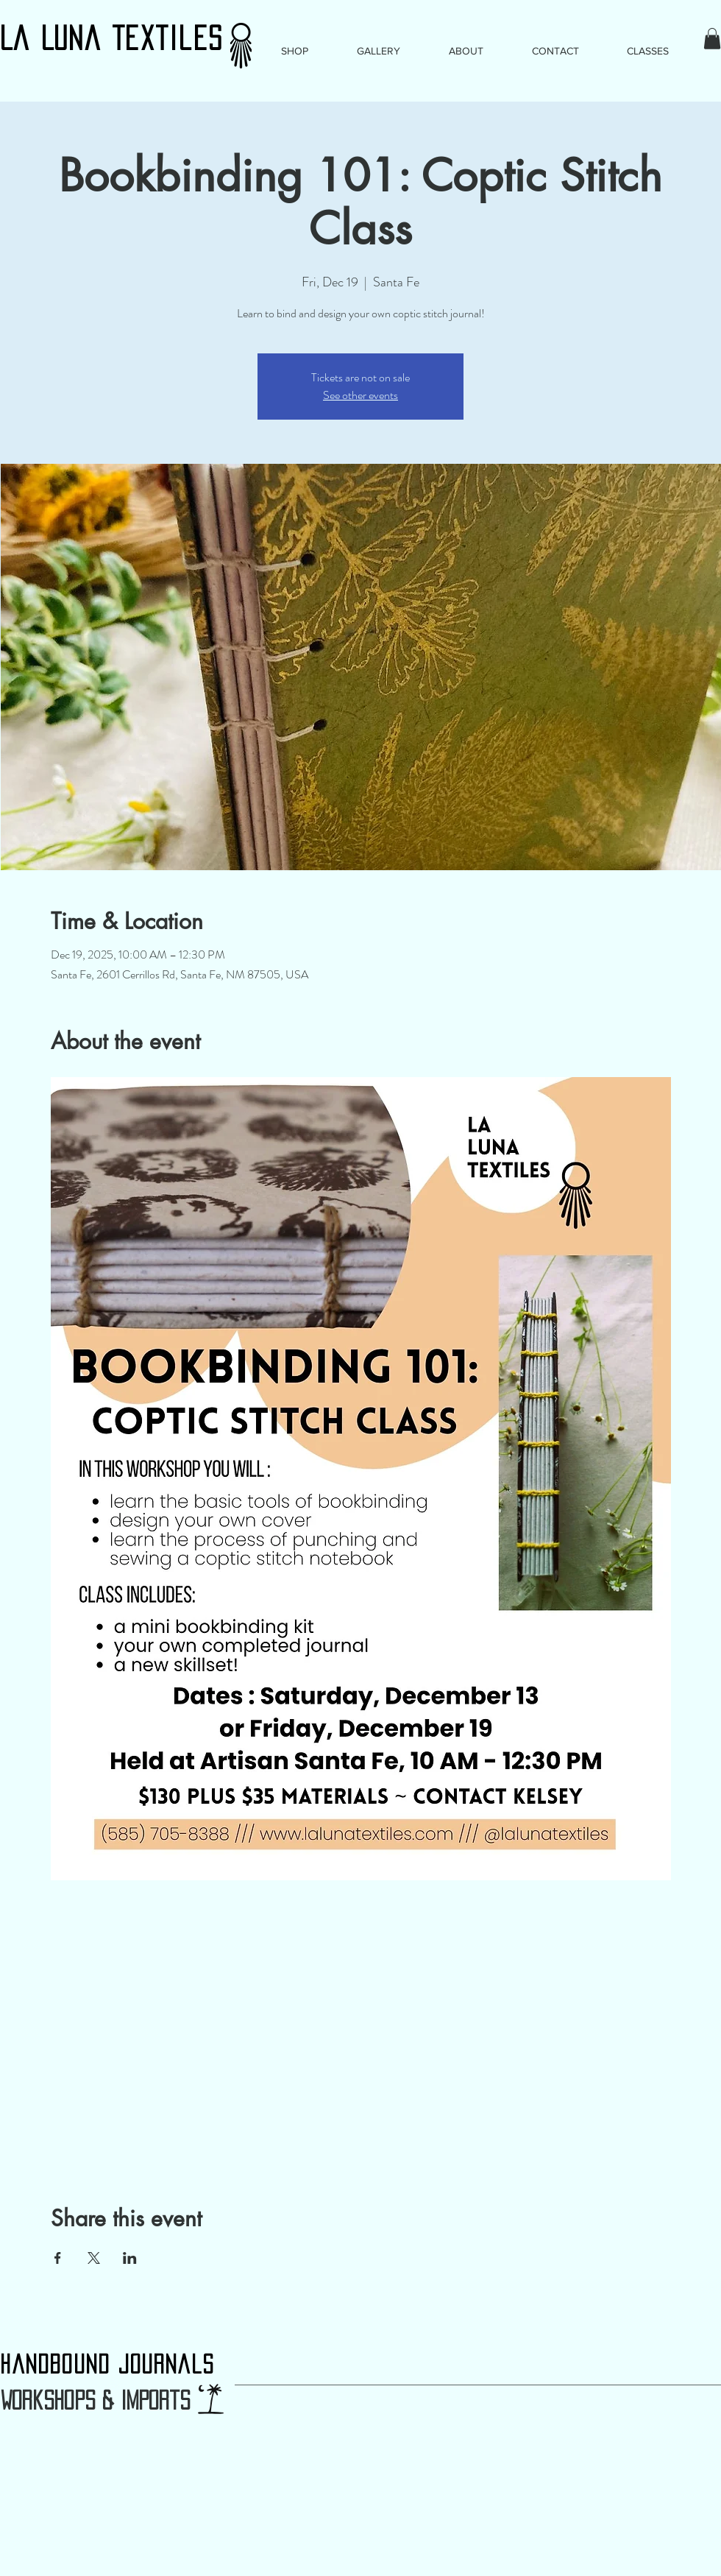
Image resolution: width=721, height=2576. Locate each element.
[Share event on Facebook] (58, 2258)
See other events (360, 395)
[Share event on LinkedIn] (130, 2258)
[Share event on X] (94, 2258)
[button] (712, 38)
